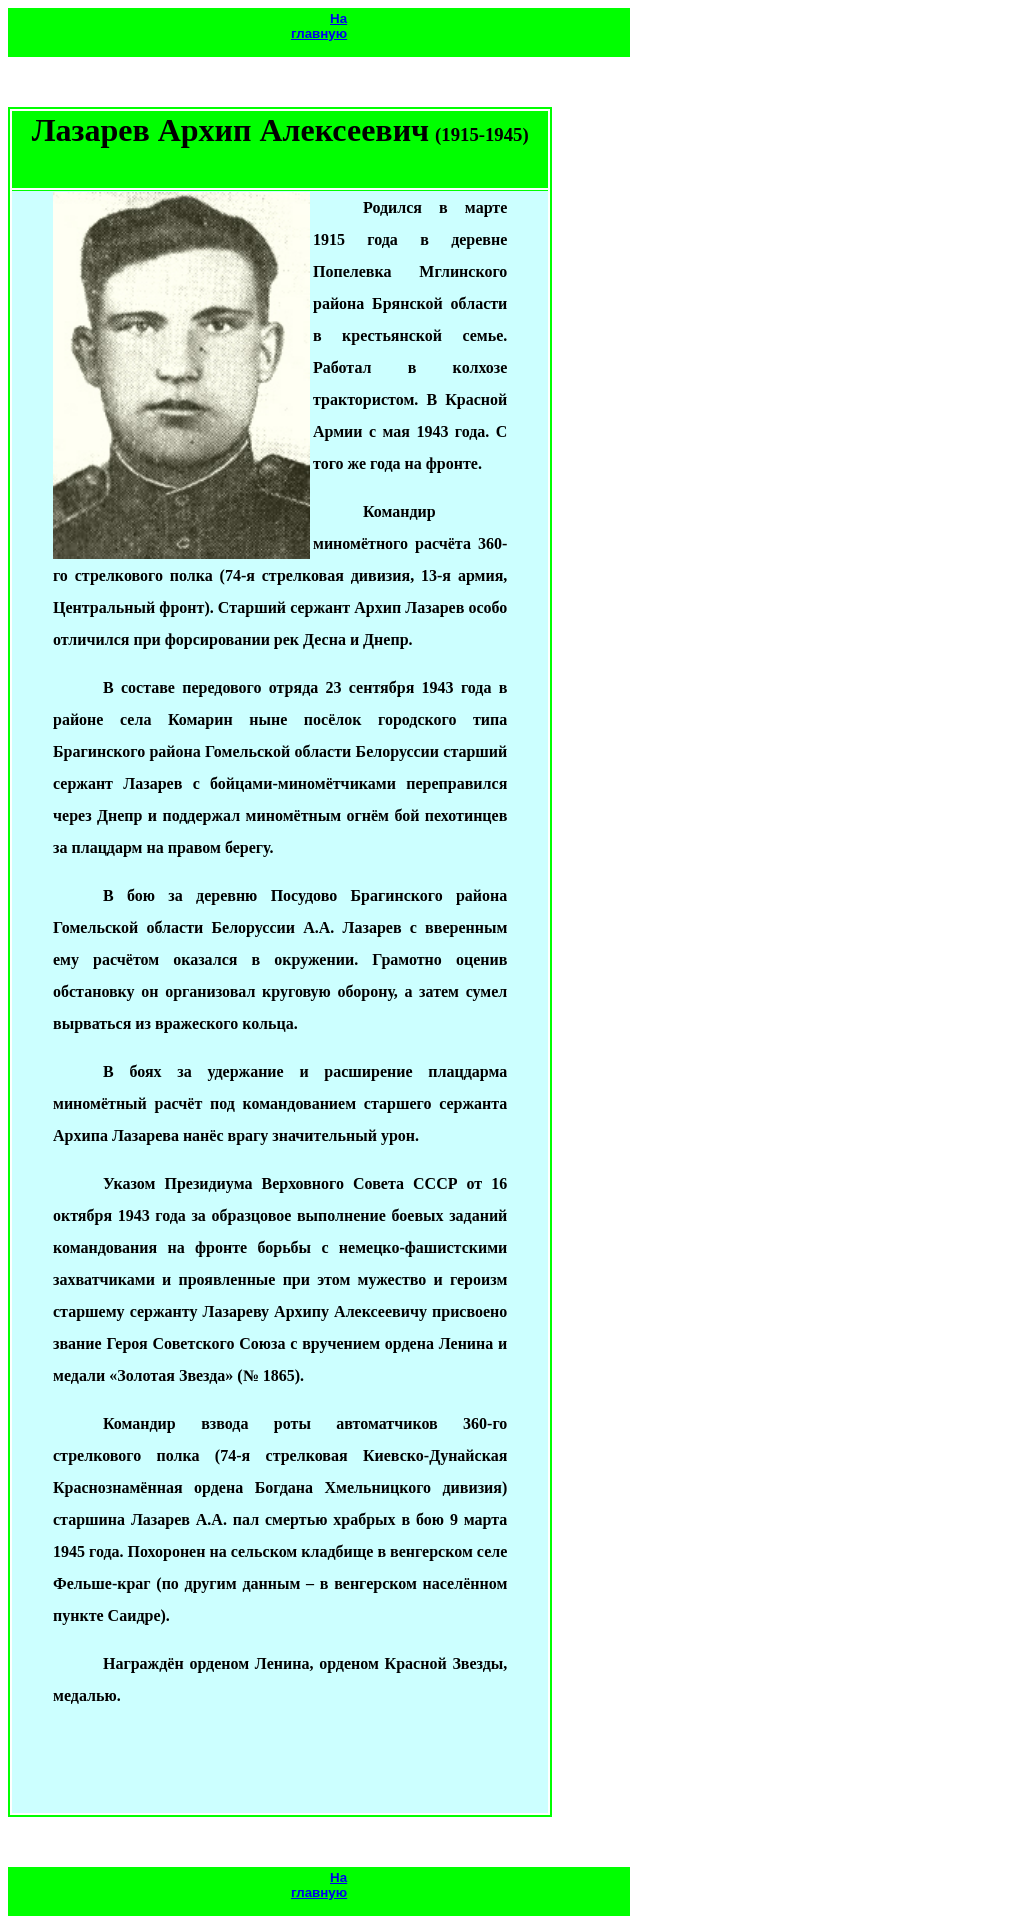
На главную (319, 26)
